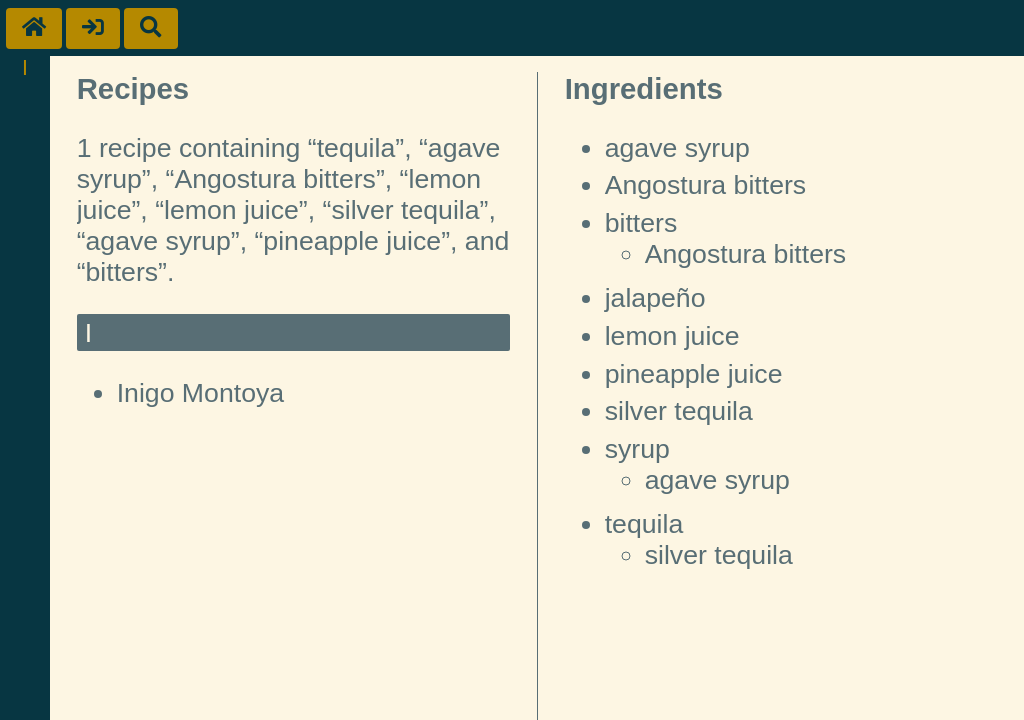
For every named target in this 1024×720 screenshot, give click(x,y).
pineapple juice (694, 374)
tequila (644, 524)
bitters (641, 223)
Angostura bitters (706, 185)
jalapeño (655, 298)
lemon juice (672, 336)
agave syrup (677, 148)
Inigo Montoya (200, 393)
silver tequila (679, 411)
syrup (637, 449)
